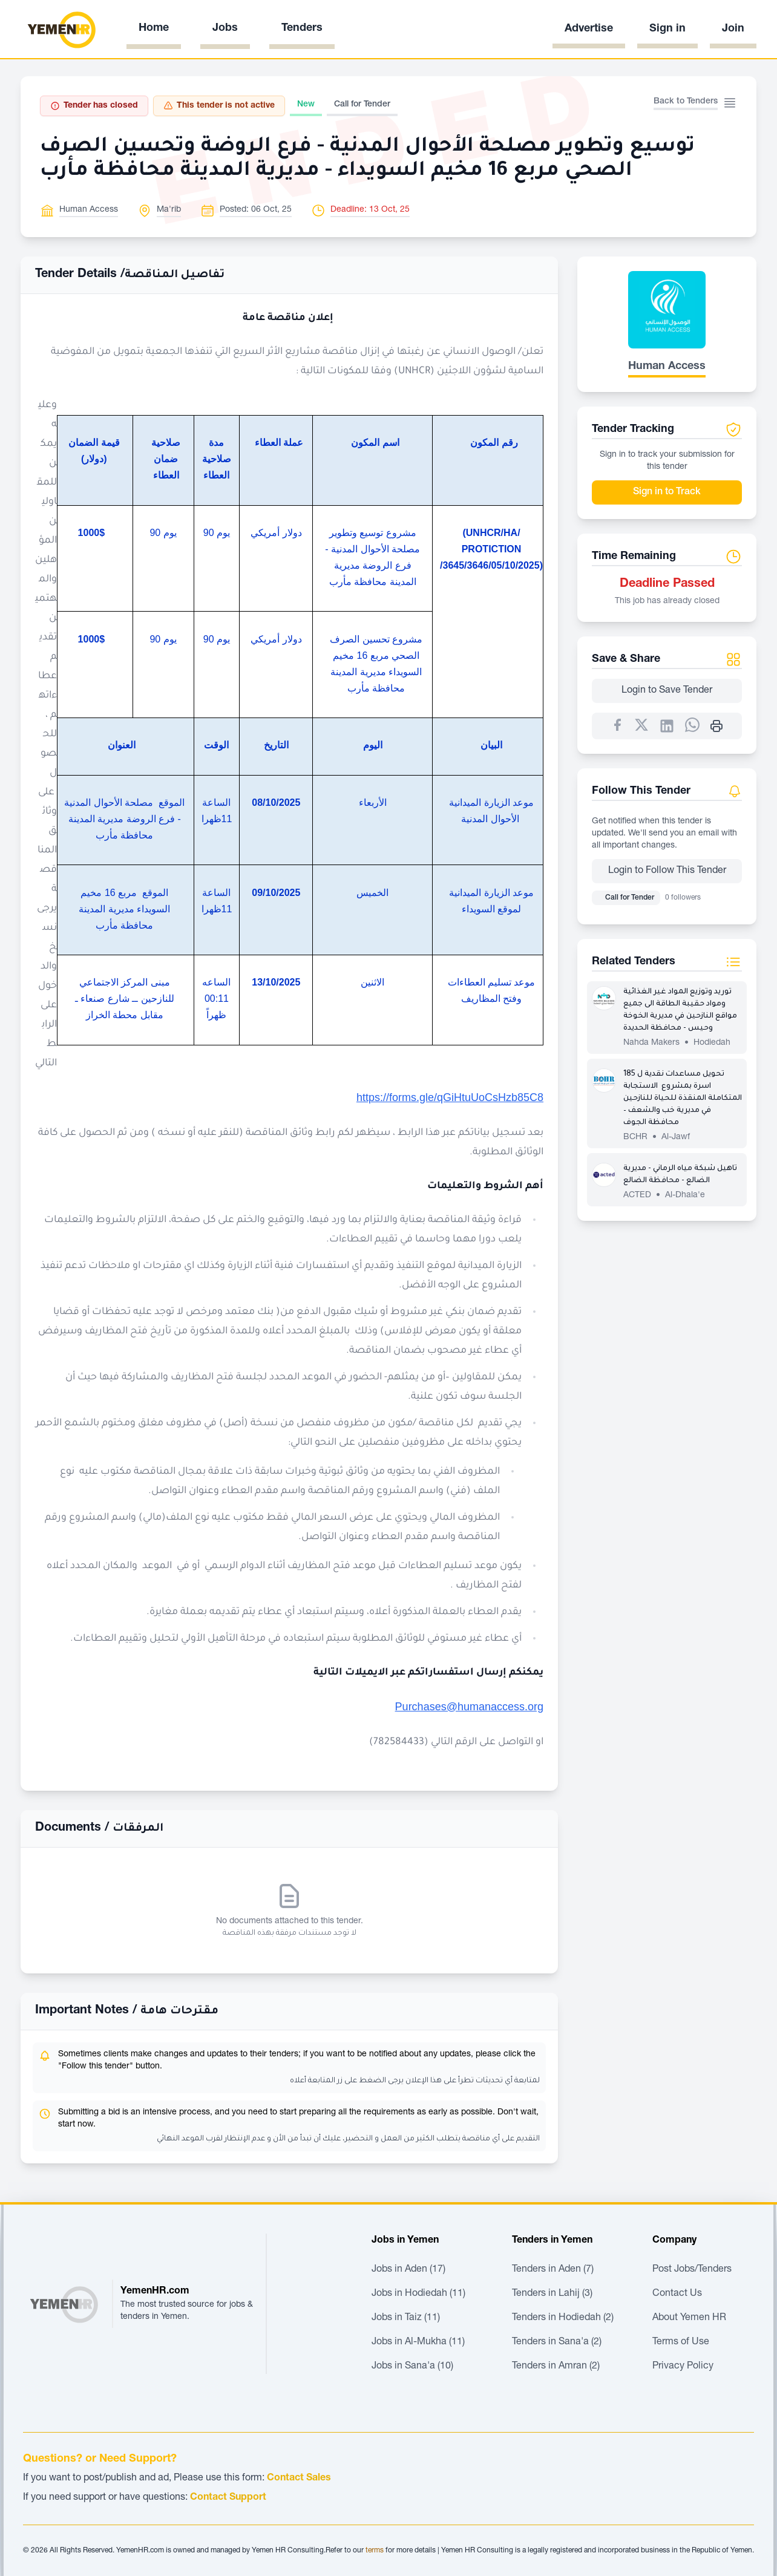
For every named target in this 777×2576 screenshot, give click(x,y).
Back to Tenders (686, 101)
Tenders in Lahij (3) (552, 2294)
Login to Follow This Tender (667, 871)
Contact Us (677, 2294)
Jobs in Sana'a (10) (412, 2367)
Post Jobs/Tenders (692, 2270)
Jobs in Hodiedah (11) (418, 2294)
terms (375, 2550)
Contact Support (228, 2498)
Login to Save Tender (666, 691)
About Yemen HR (689, 2318)
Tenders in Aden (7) (553, 2270)
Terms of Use (680, 2342)
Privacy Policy (682, 2367)
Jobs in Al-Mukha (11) (418, 2342)
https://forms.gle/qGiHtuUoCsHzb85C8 (449, 1097)
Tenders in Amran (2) (556, 2367)
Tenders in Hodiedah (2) (563, 2318)
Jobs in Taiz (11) (406, 2318)
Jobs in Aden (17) (408, 2270)
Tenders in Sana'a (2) (557, 2342)
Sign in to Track (667, 492)
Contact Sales (299, 2478)
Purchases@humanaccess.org (469, 1707)
